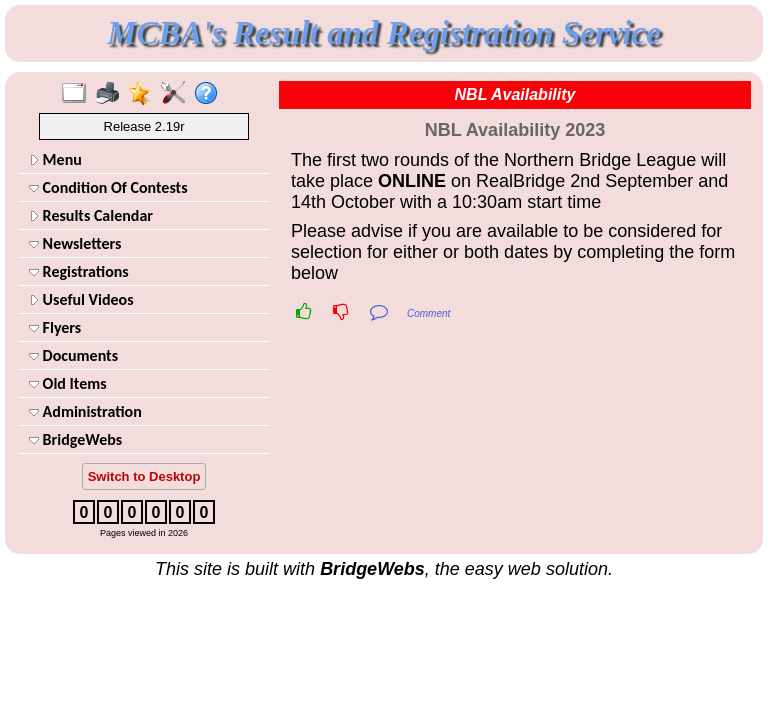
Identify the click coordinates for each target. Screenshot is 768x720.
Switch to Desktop (144, 476)
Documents (73, 355)
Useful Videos (81, 299)
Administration (85, 411)
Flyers (55, 327)
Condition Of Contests (108, 187)
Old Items (68, 383)
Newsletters (75, 243)
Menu (55, 159)
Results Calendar (91, 215)
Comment (428, 313)
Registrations (79, 271)
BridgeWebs (75, 439)
